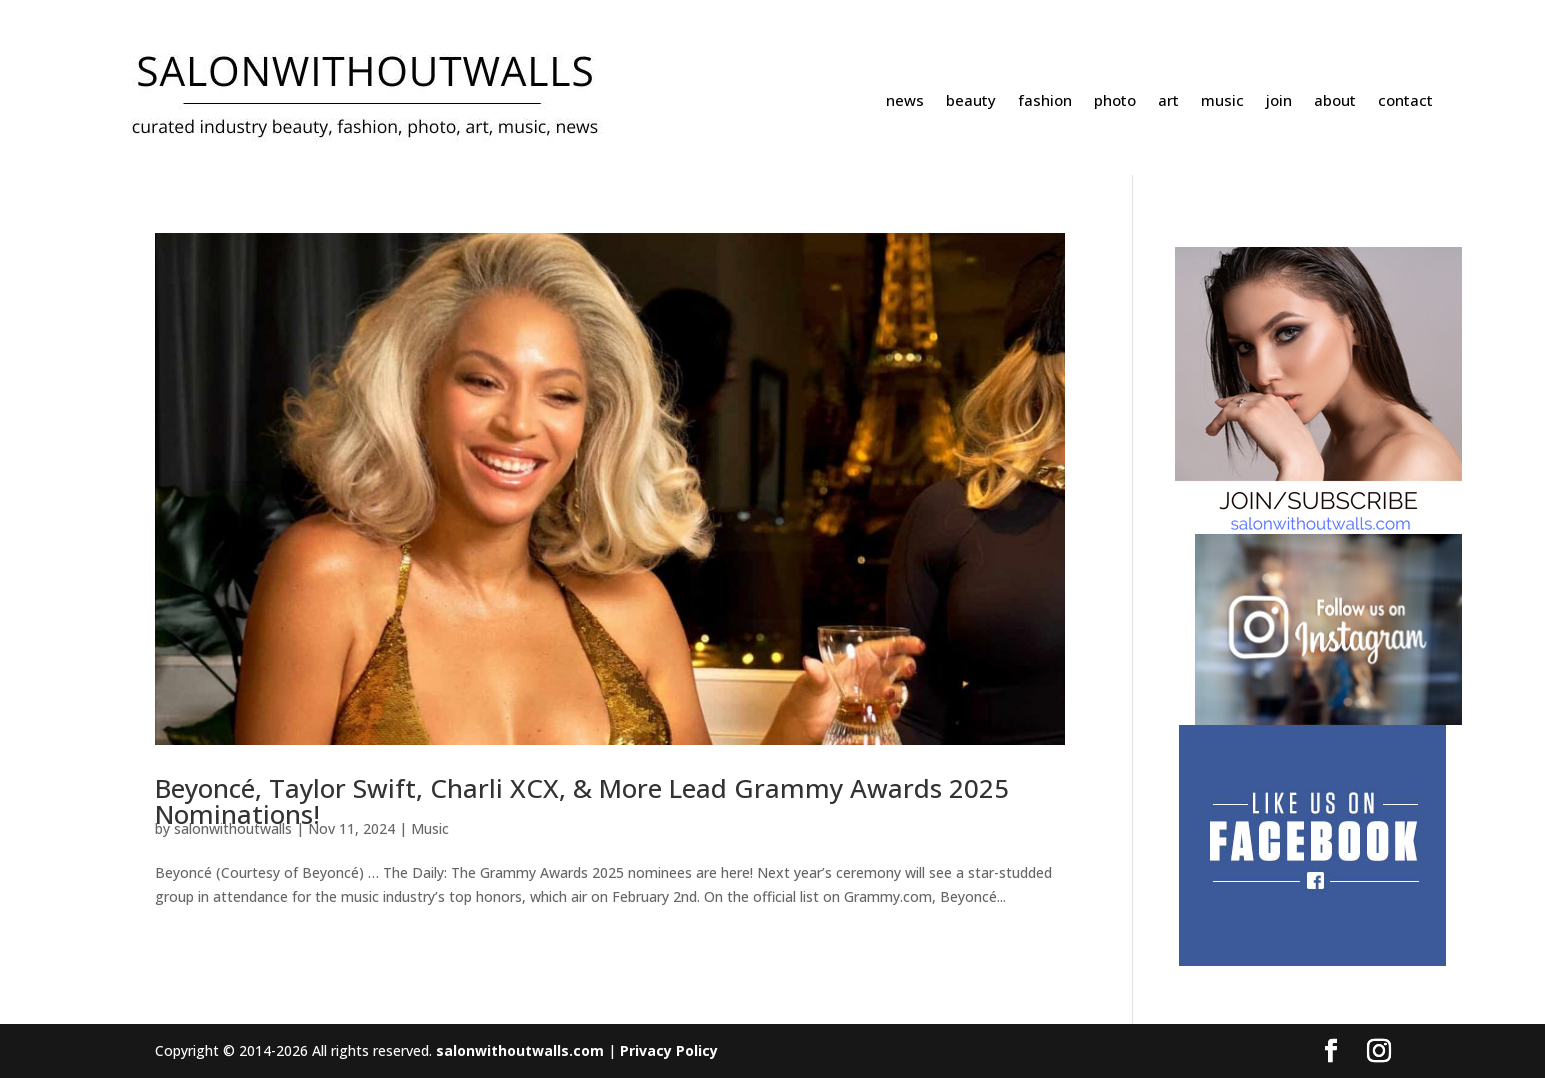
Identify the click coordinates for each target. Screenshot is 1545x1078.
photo (1115, 101)
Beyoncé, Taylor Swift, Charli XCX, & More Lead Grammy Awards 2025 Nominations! (582, 801)
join (1279, 101)
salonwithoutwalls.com (520, 1050)
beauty (971, 101)
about (1335, 101)
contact (1405, 101)
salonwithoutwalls (233, 828)
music (1222, 101)
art (1168, 101)
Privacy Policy (669, 1050)
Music (430, 828)
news (905, 101)
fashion (1045, 101)
